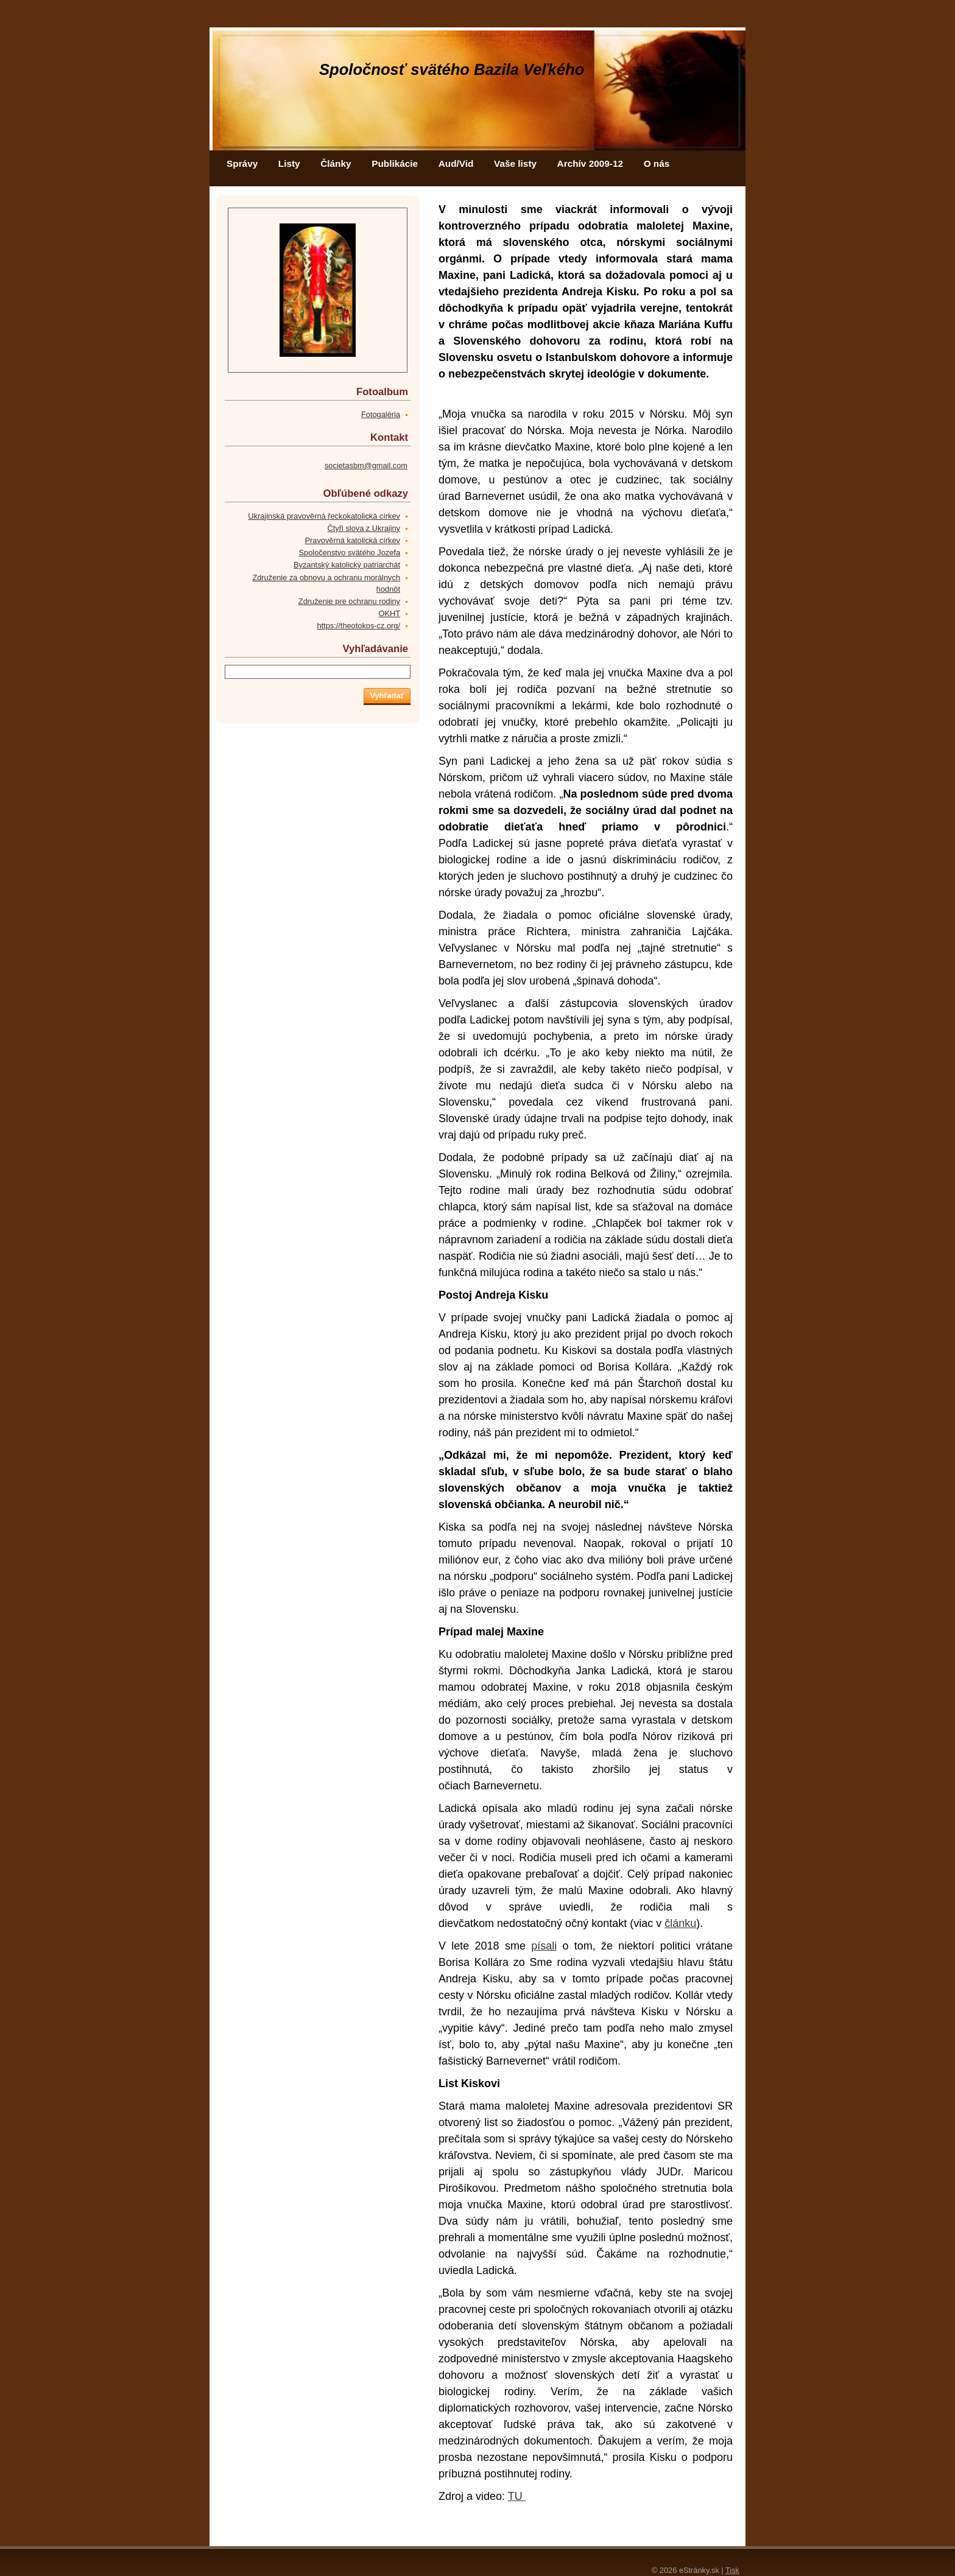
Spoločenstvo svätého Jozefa (349, 552)
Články (335, 163)
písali (544, 1946)
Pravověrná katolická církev (352, 540)
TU (517, 2496)
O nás (657, 163)
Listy (289, 163)
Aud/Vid (456, 163)
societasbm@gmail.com (366, 465)
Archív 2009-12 (590, 163)
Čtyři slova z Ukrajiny (364, 528)
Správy (242, 163)
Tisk (732, 2570)
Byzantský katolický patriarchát (347, 564)
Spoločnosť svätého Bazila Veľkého (451, 69)
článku (680, 1923)
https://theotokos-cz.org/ (358, 625)
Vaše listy (515, 163)
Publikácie (395, 163)
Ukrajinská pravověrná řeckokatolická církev (324, 516)
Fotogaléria (380, 414)
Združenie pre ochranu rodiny (349, 601)
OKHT (389, 613)
